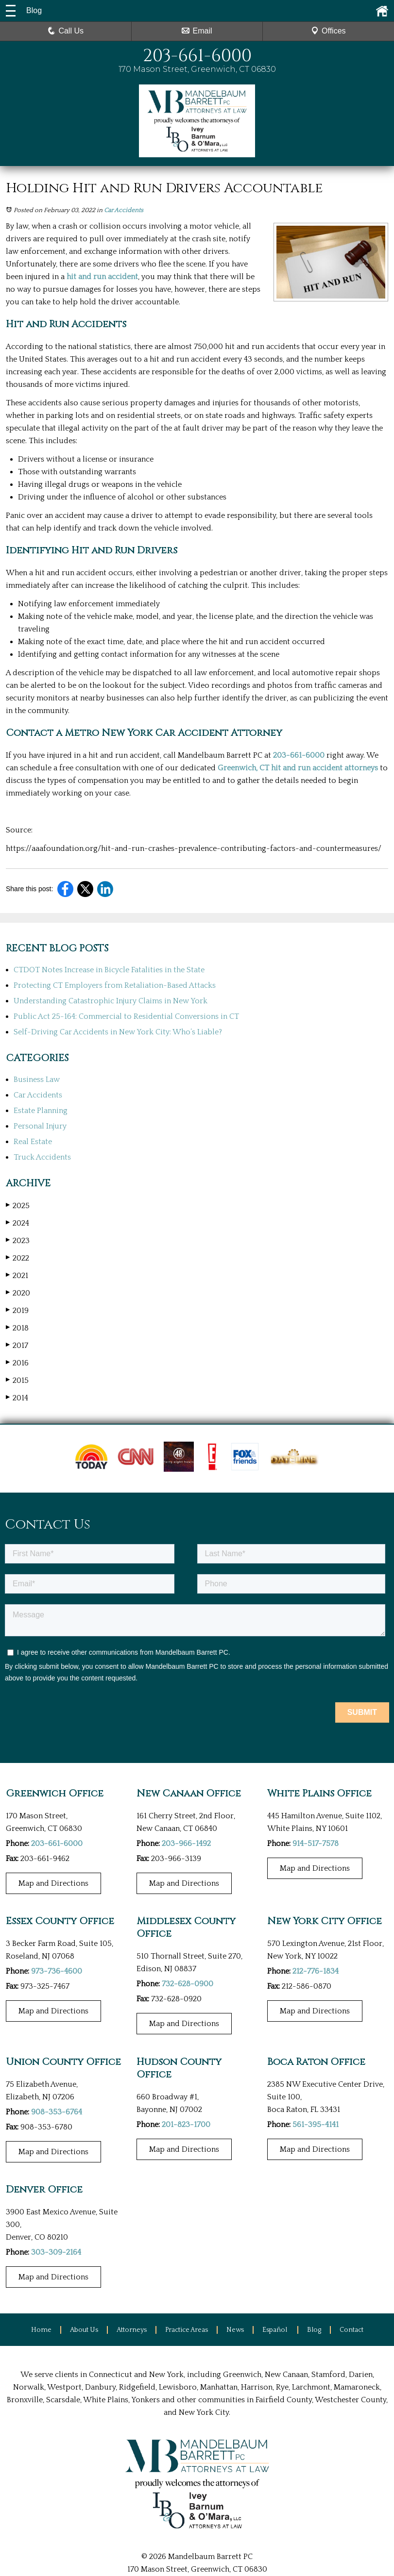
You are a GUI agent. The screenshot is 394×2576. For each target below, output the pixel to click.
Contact (351, 2329)
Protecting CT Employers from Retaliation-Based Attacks (115, 985)
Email (197, 31)
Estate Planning (41, 1110)
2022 (17, 1258)
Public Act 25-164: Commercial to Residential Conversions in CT (126, 1016)
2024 (17, 1223)
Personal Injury (40, 1126)
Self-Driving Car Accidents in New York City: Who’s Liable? (118, 1032)
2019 (17, 1310)
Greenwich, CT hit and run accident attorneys (298, 768)
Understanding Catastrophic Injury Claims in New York (110, 1001)
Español (275, 2329)
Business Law (37, 1079)
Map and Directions (53, 1883)
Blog (314, 2329)
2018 (17, 1328)
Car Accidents (123, 210)
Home (41, 2329)
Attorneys (132, 2329)
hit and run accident (102, 276)
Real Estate (33, 1141)
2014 (17, 1398)
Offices (328, 31)
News (235, 2329)
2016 (17, 1363)
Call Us (66, 31)
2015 (17, 1380)
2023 (18, 1240)
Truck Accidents (42, 1157)
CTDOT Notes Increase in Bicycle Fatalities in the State (109, 969)
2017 (17, 1345)
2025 (18, 1205)
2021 (17, 1275)
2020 (18, 1293)
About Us (84, 2329)
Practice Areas (186, 2329)
